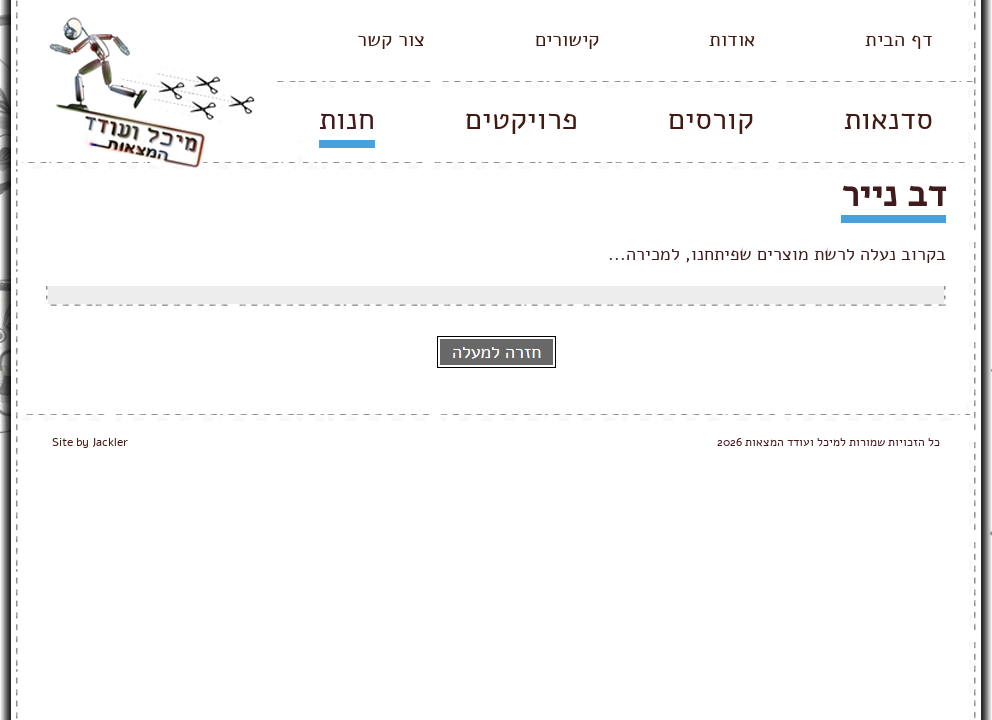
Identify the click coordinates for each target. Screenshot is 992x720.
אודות (732, 39)
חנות (347, 119)
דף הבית (899, 39)
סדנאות (888, 119)
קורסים (711, 119)
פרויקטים (521, 119)
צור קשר (391, 39)
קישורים (567, 39)
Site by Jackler (90, 442)
